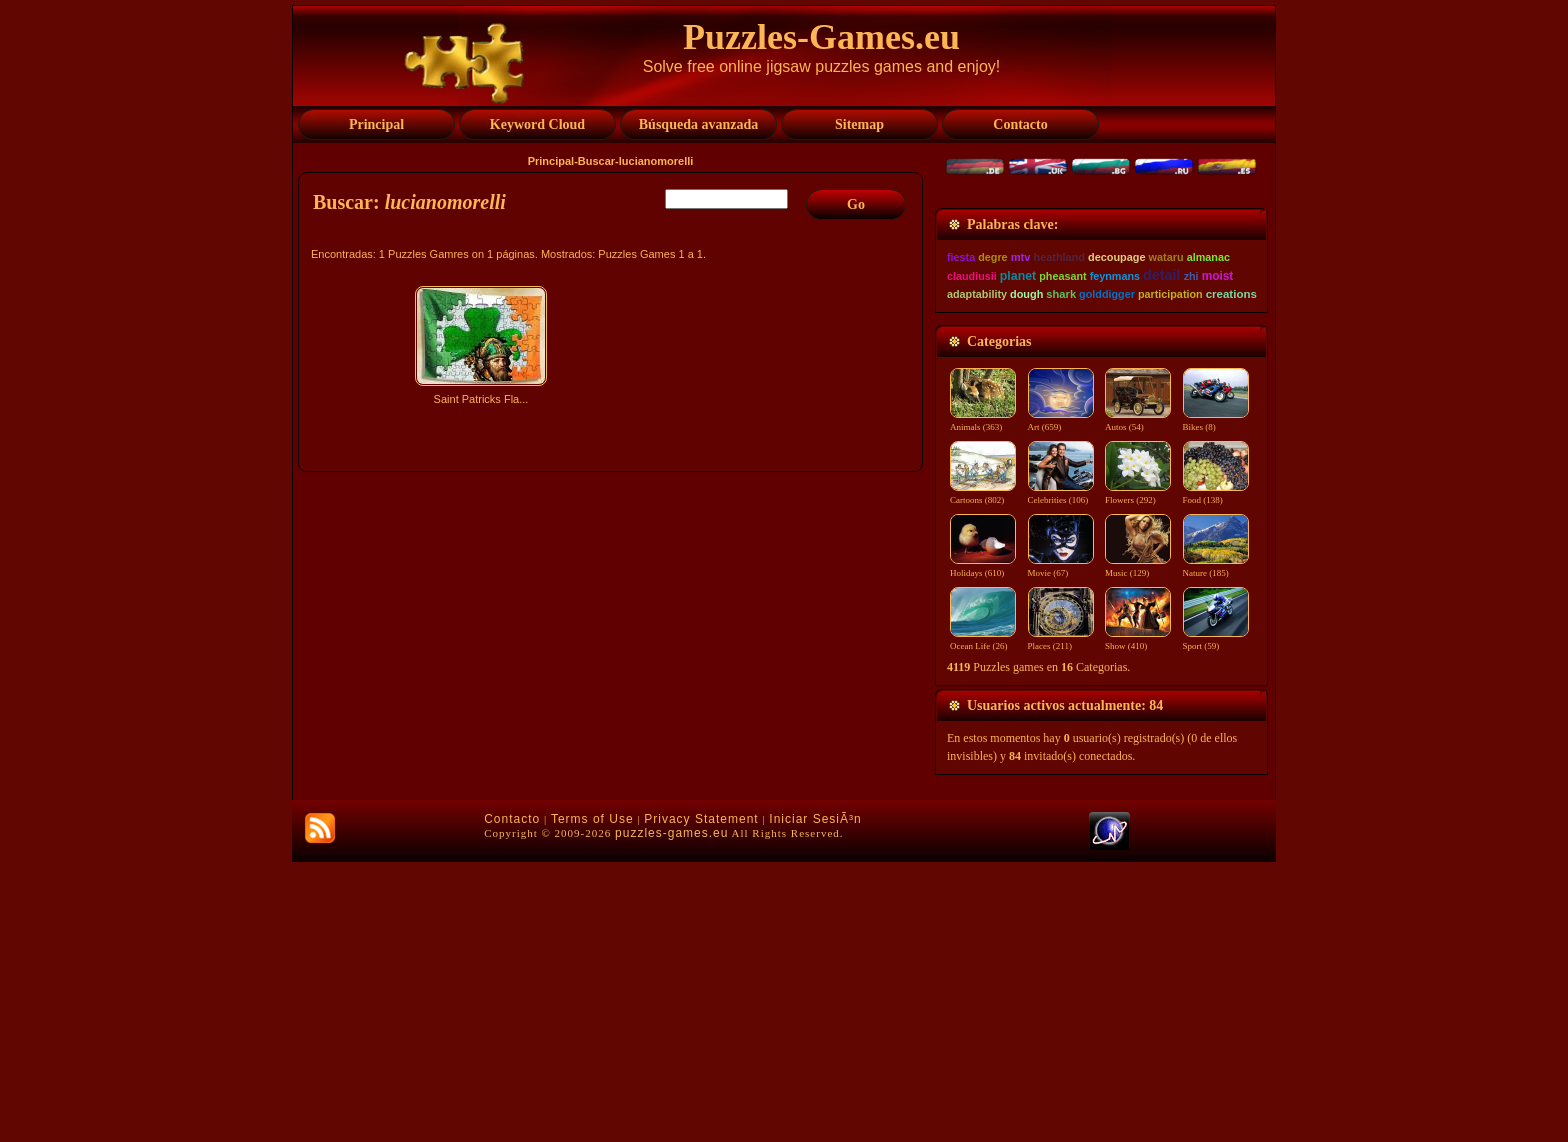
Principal (551, 161)
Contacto (512, 1099)
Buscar (596, 161)
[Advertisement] (613, 587)
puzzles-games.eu (671, 1113)
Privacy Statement (701, 1099)
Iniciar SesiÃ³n (815, 1099)
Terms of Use (592, 1099)
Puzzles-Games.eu (821, 37)
